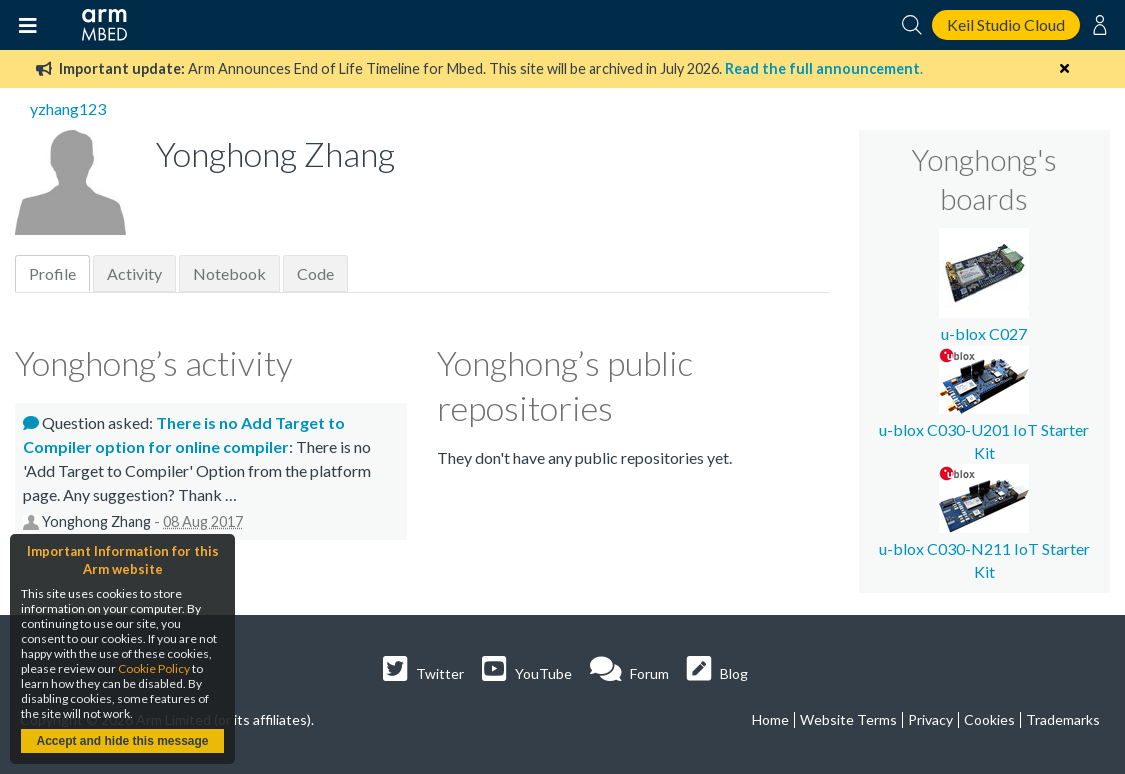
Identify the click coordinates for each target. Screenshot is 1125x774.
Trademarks (1063, 719)
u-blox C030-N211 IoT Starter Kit (984, 549)
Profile (52, 273)
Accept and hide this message (122, 741)
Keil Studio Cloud (1006, 24)
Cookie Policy (154, 668)
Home (770, 719)
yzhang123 (68, 108)
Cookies (989, 719)
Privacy (930, 719)
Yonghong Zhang (96, 521)
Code (315, 273)
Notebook (229, 273)
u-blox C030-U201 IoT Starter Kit (984, 430)
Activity (134, 273)
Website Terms (848, 719)
